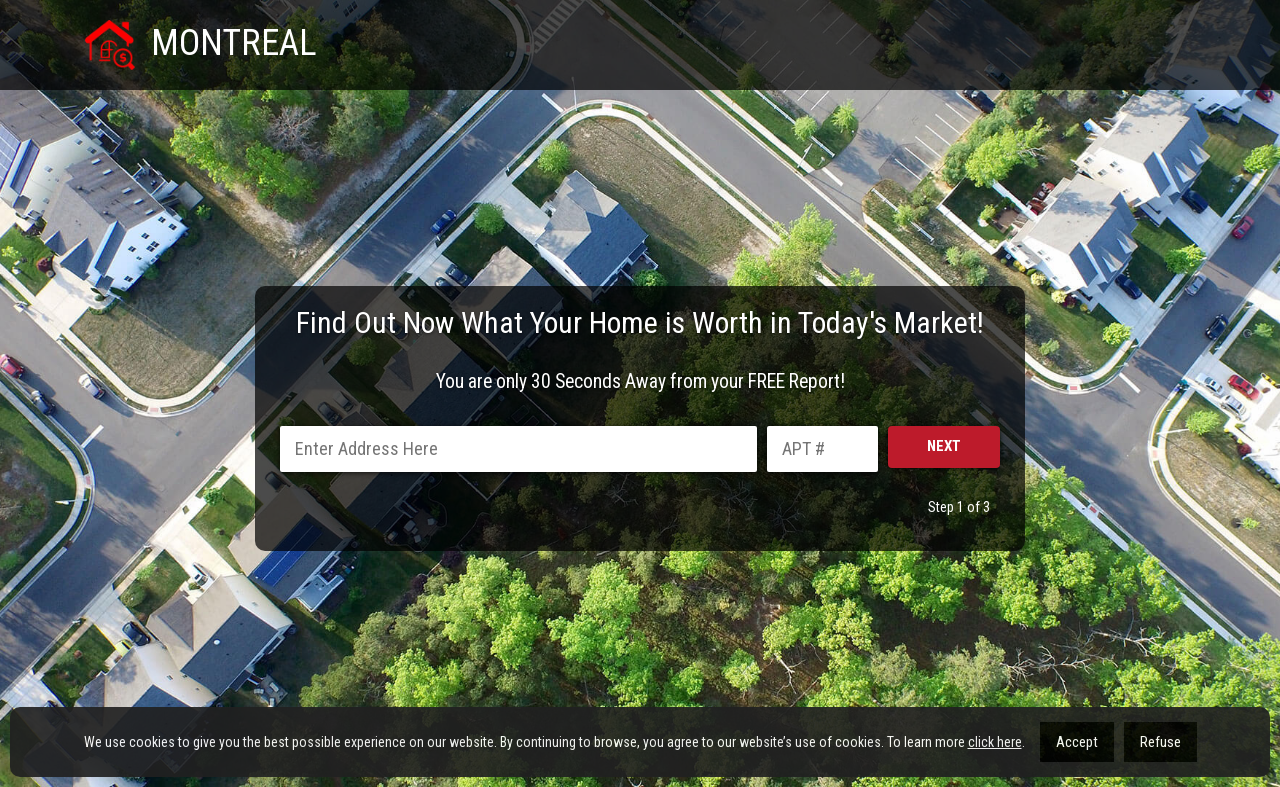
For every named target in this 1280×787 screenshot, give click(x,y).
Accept (1077, 742)
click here (995, 742)
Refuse (1160, 742)
